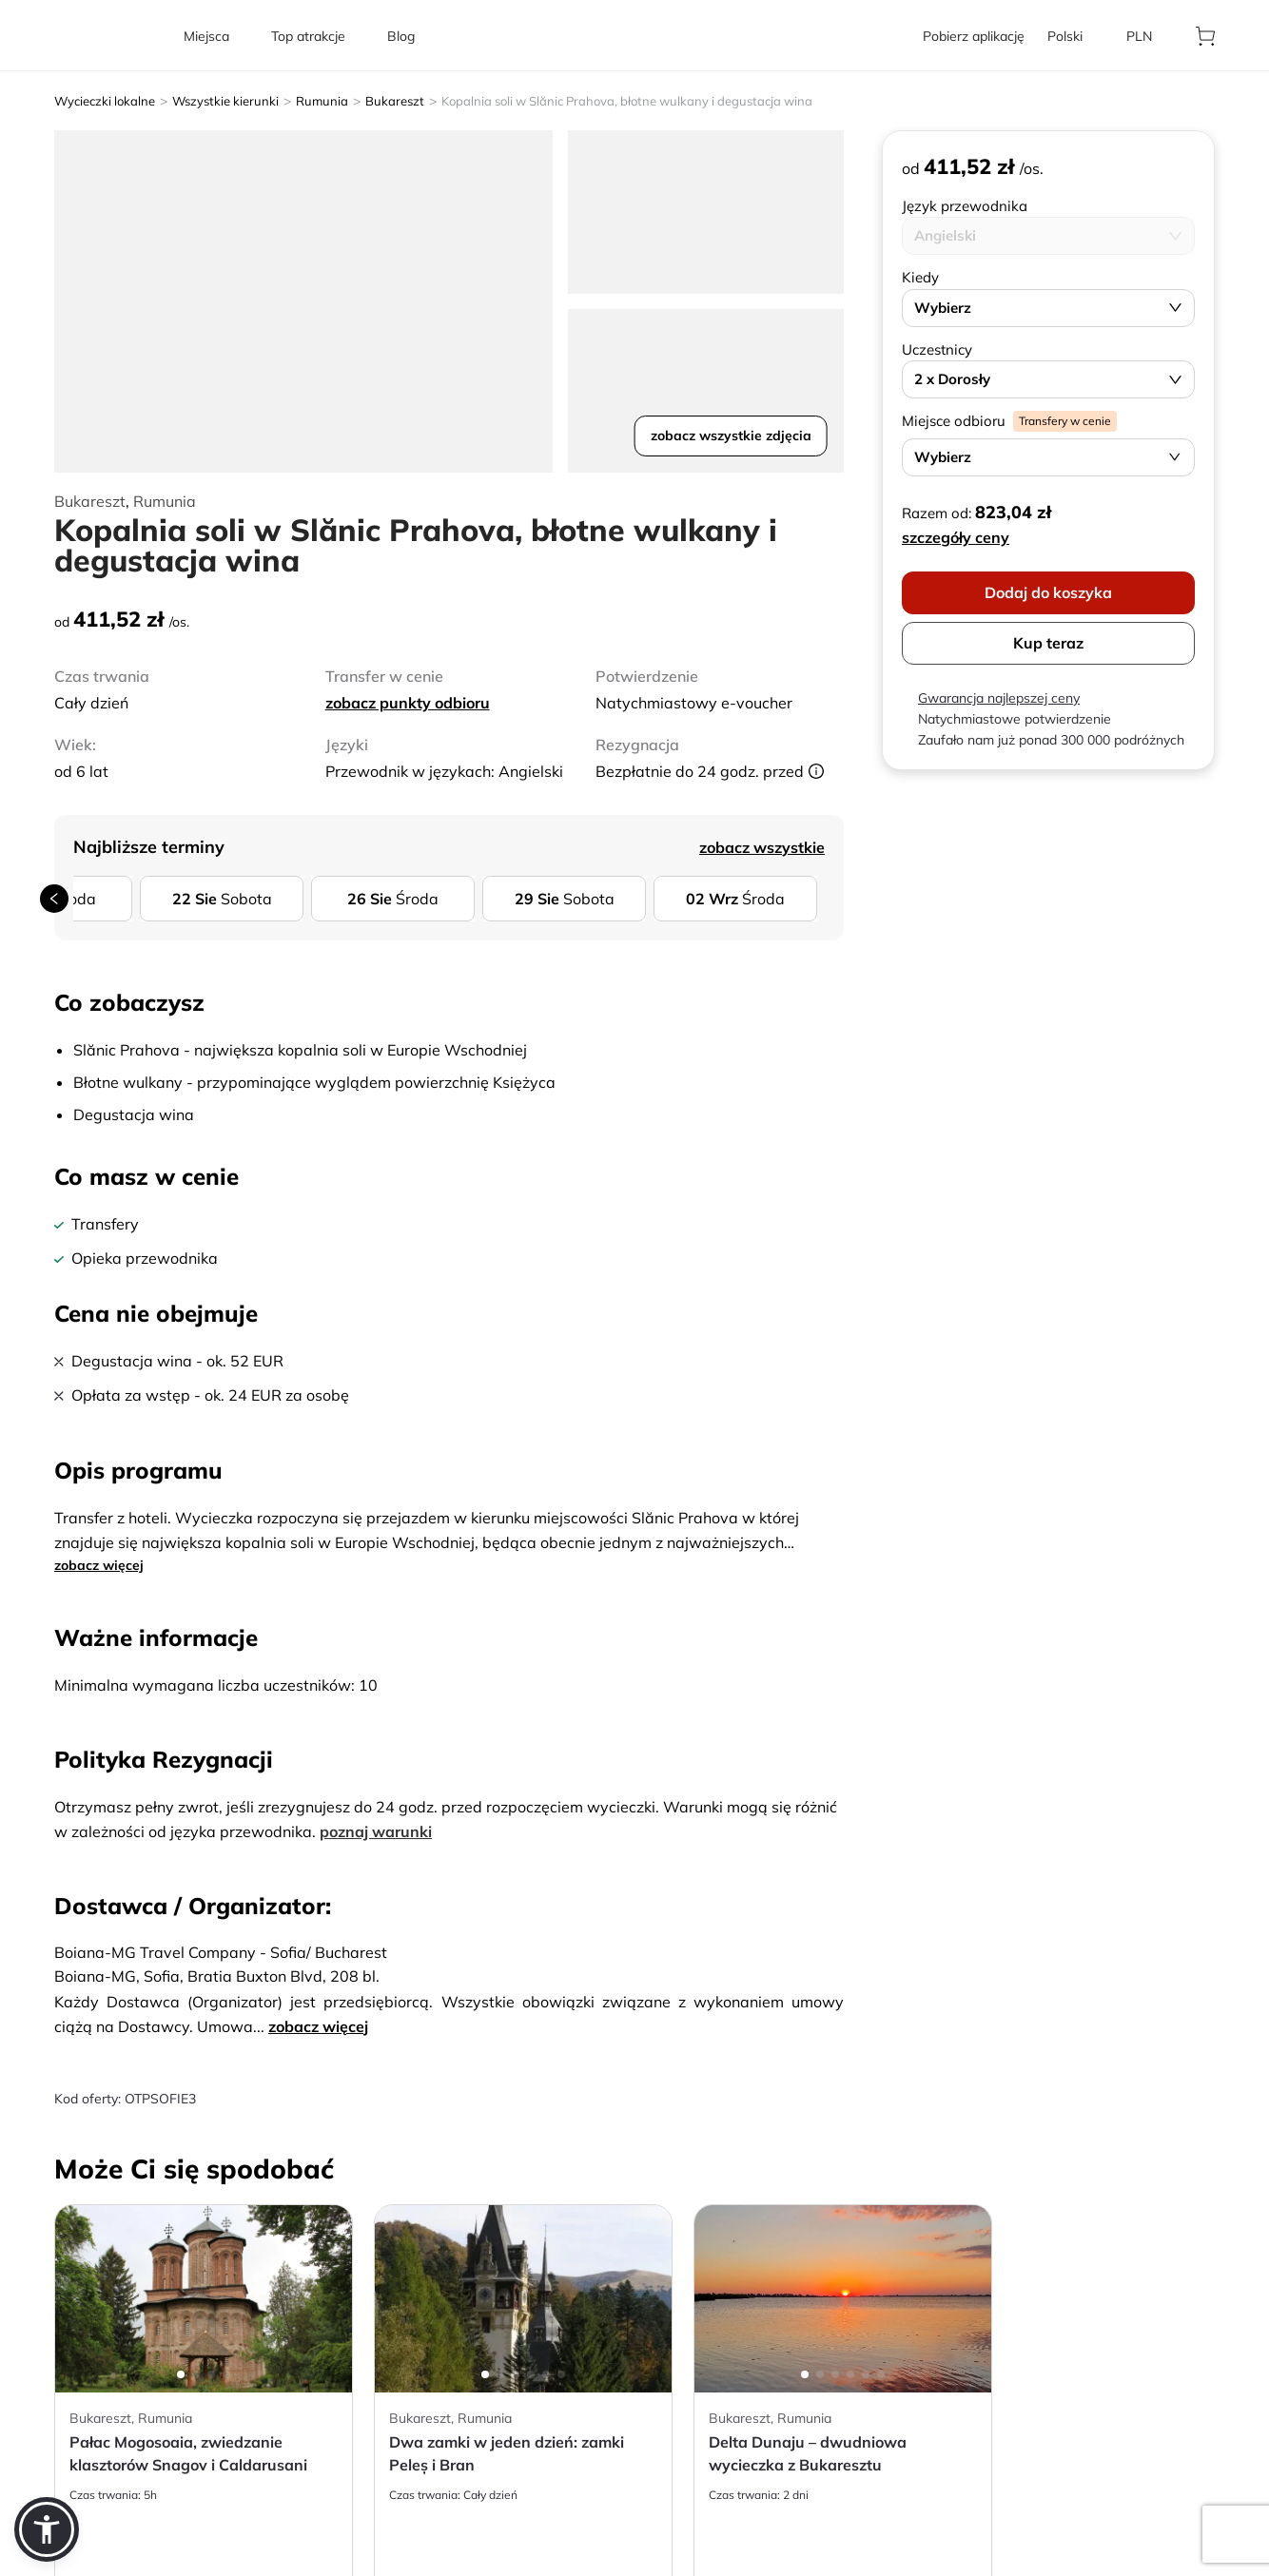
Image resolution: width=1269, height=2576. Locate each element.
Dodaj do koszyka (1048, 592)
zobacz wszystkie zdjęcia (731, 435)
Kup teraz (1048, 642)
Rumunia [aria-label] (322, 100)
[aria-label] (107, 36)
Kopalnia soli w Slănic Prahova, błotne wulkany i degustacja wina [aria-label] (626, 100)
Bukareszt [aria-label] (394, 100)
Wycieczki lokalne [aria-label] (104, 100)
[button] (46, 2529)
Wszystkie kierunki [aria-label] (225, 100)
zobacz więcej (99, 1565)
